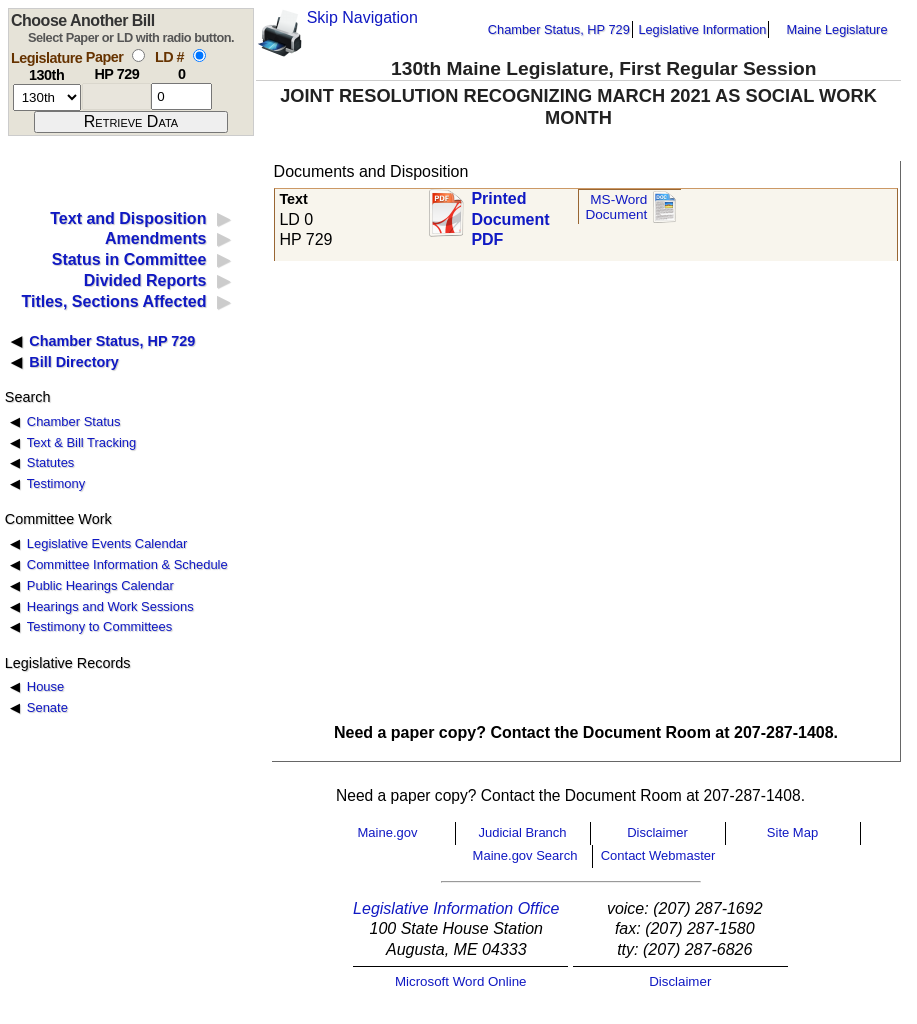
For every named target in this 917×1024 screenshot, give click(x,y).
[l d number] (181, 96)
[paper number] (116, 96)
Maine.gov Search (525, 855)
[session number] (47, 97)
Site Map (792, 832)
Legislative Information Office (456, 908)
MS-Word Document (616, 207)
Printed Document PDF (510, 213)
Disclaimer (657, 832)
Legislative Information (702, 29)
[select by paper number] (138, 55)
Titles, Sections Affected (113, 301)
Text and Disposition (128, 218)
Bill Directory (74, 362)
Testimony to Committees (99, 626)
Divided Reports (145, 280)
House (45, 686)
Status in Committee (129, 259)
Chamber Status (74, 421)
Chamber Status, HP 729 (559, 29)
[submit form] (131, 122)
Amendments (155, 238)
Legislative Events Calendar (107, 543)
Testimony (56, 483)
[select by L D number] (199, 55)
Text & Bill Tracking (81, 442)
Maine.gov (388, 832)
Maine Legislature (836, 29)
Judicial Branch (522, 832)
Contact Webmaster (658, 855)
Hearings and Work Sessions (110, 606)
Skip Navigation (362, 17)
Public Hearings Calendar (100, 585)
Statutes (51, 462)
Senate (47, 707)
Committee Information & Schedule (127, 564)
